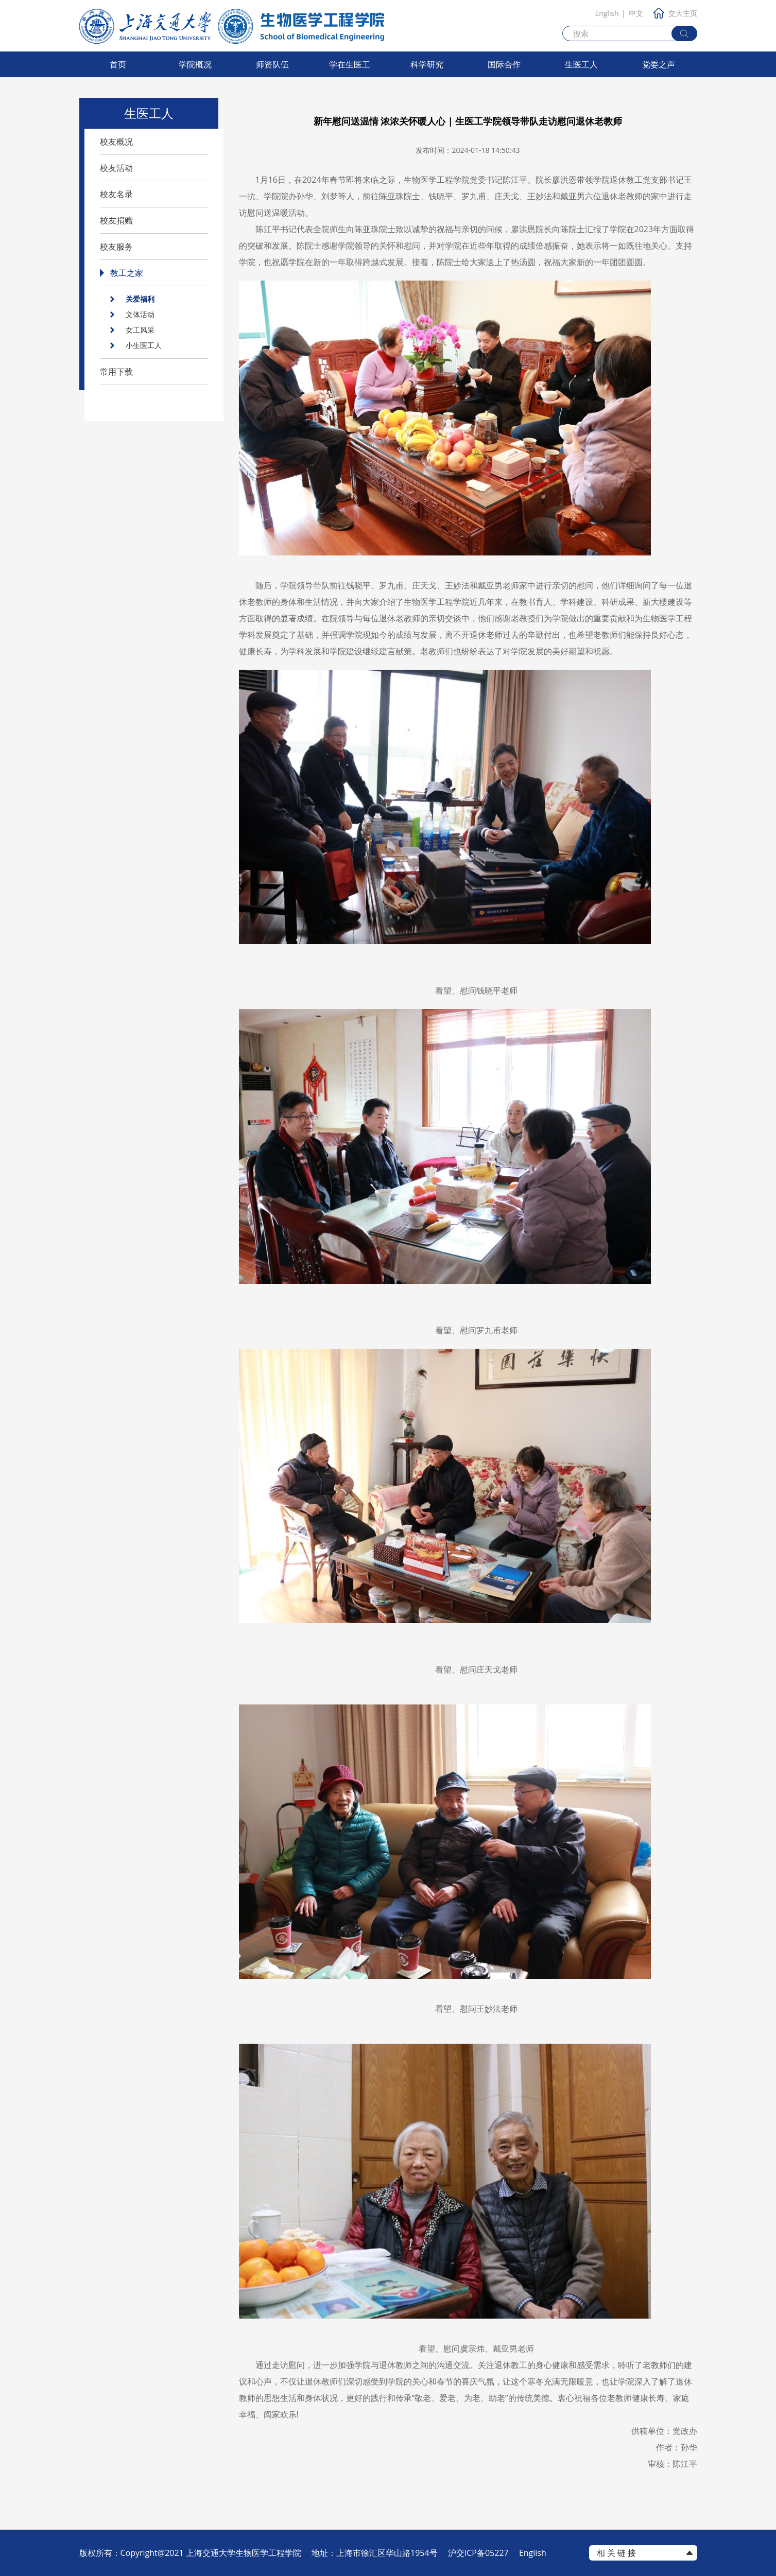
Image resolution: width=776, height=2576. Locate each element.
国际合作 (504, 64)
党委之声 (658, 64)
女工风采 (140, 330)
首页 (118, 64)
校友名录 (116, 194)
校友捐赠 (116, 220)
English (606, 13)
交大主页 (675, 13)
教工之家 (126, 273)
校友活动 (116, 167)
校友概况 (116, 141)
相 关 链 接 (616, 2552)
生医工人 (581, 64)
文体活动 (140, 314)
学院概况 (195, 64)
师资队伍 (272, 64)
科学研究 (426, 64)
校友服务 (116, 246)
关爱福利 (140, 299)
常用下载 (116, 371)
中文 (636, 13)
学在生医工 (349, 64)
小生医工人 (144, 345)
